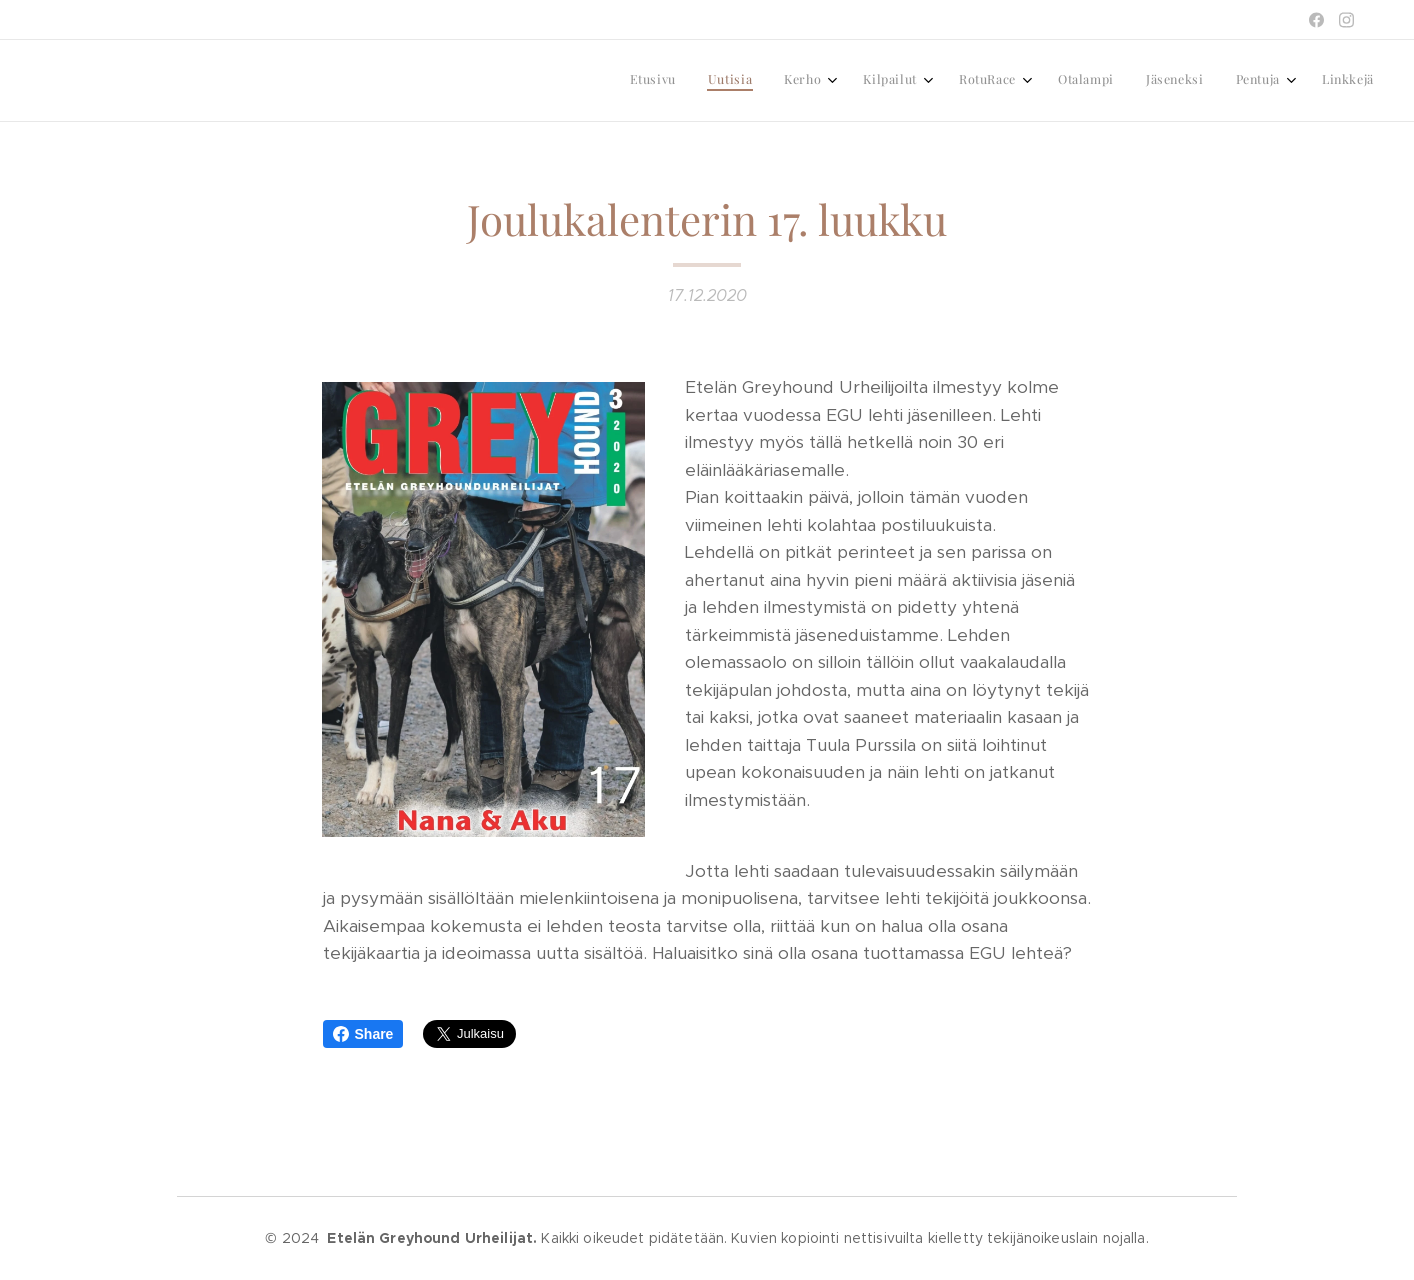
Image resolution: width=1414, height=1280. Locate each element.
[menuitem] (1083, 81)
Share (363, 1034)
